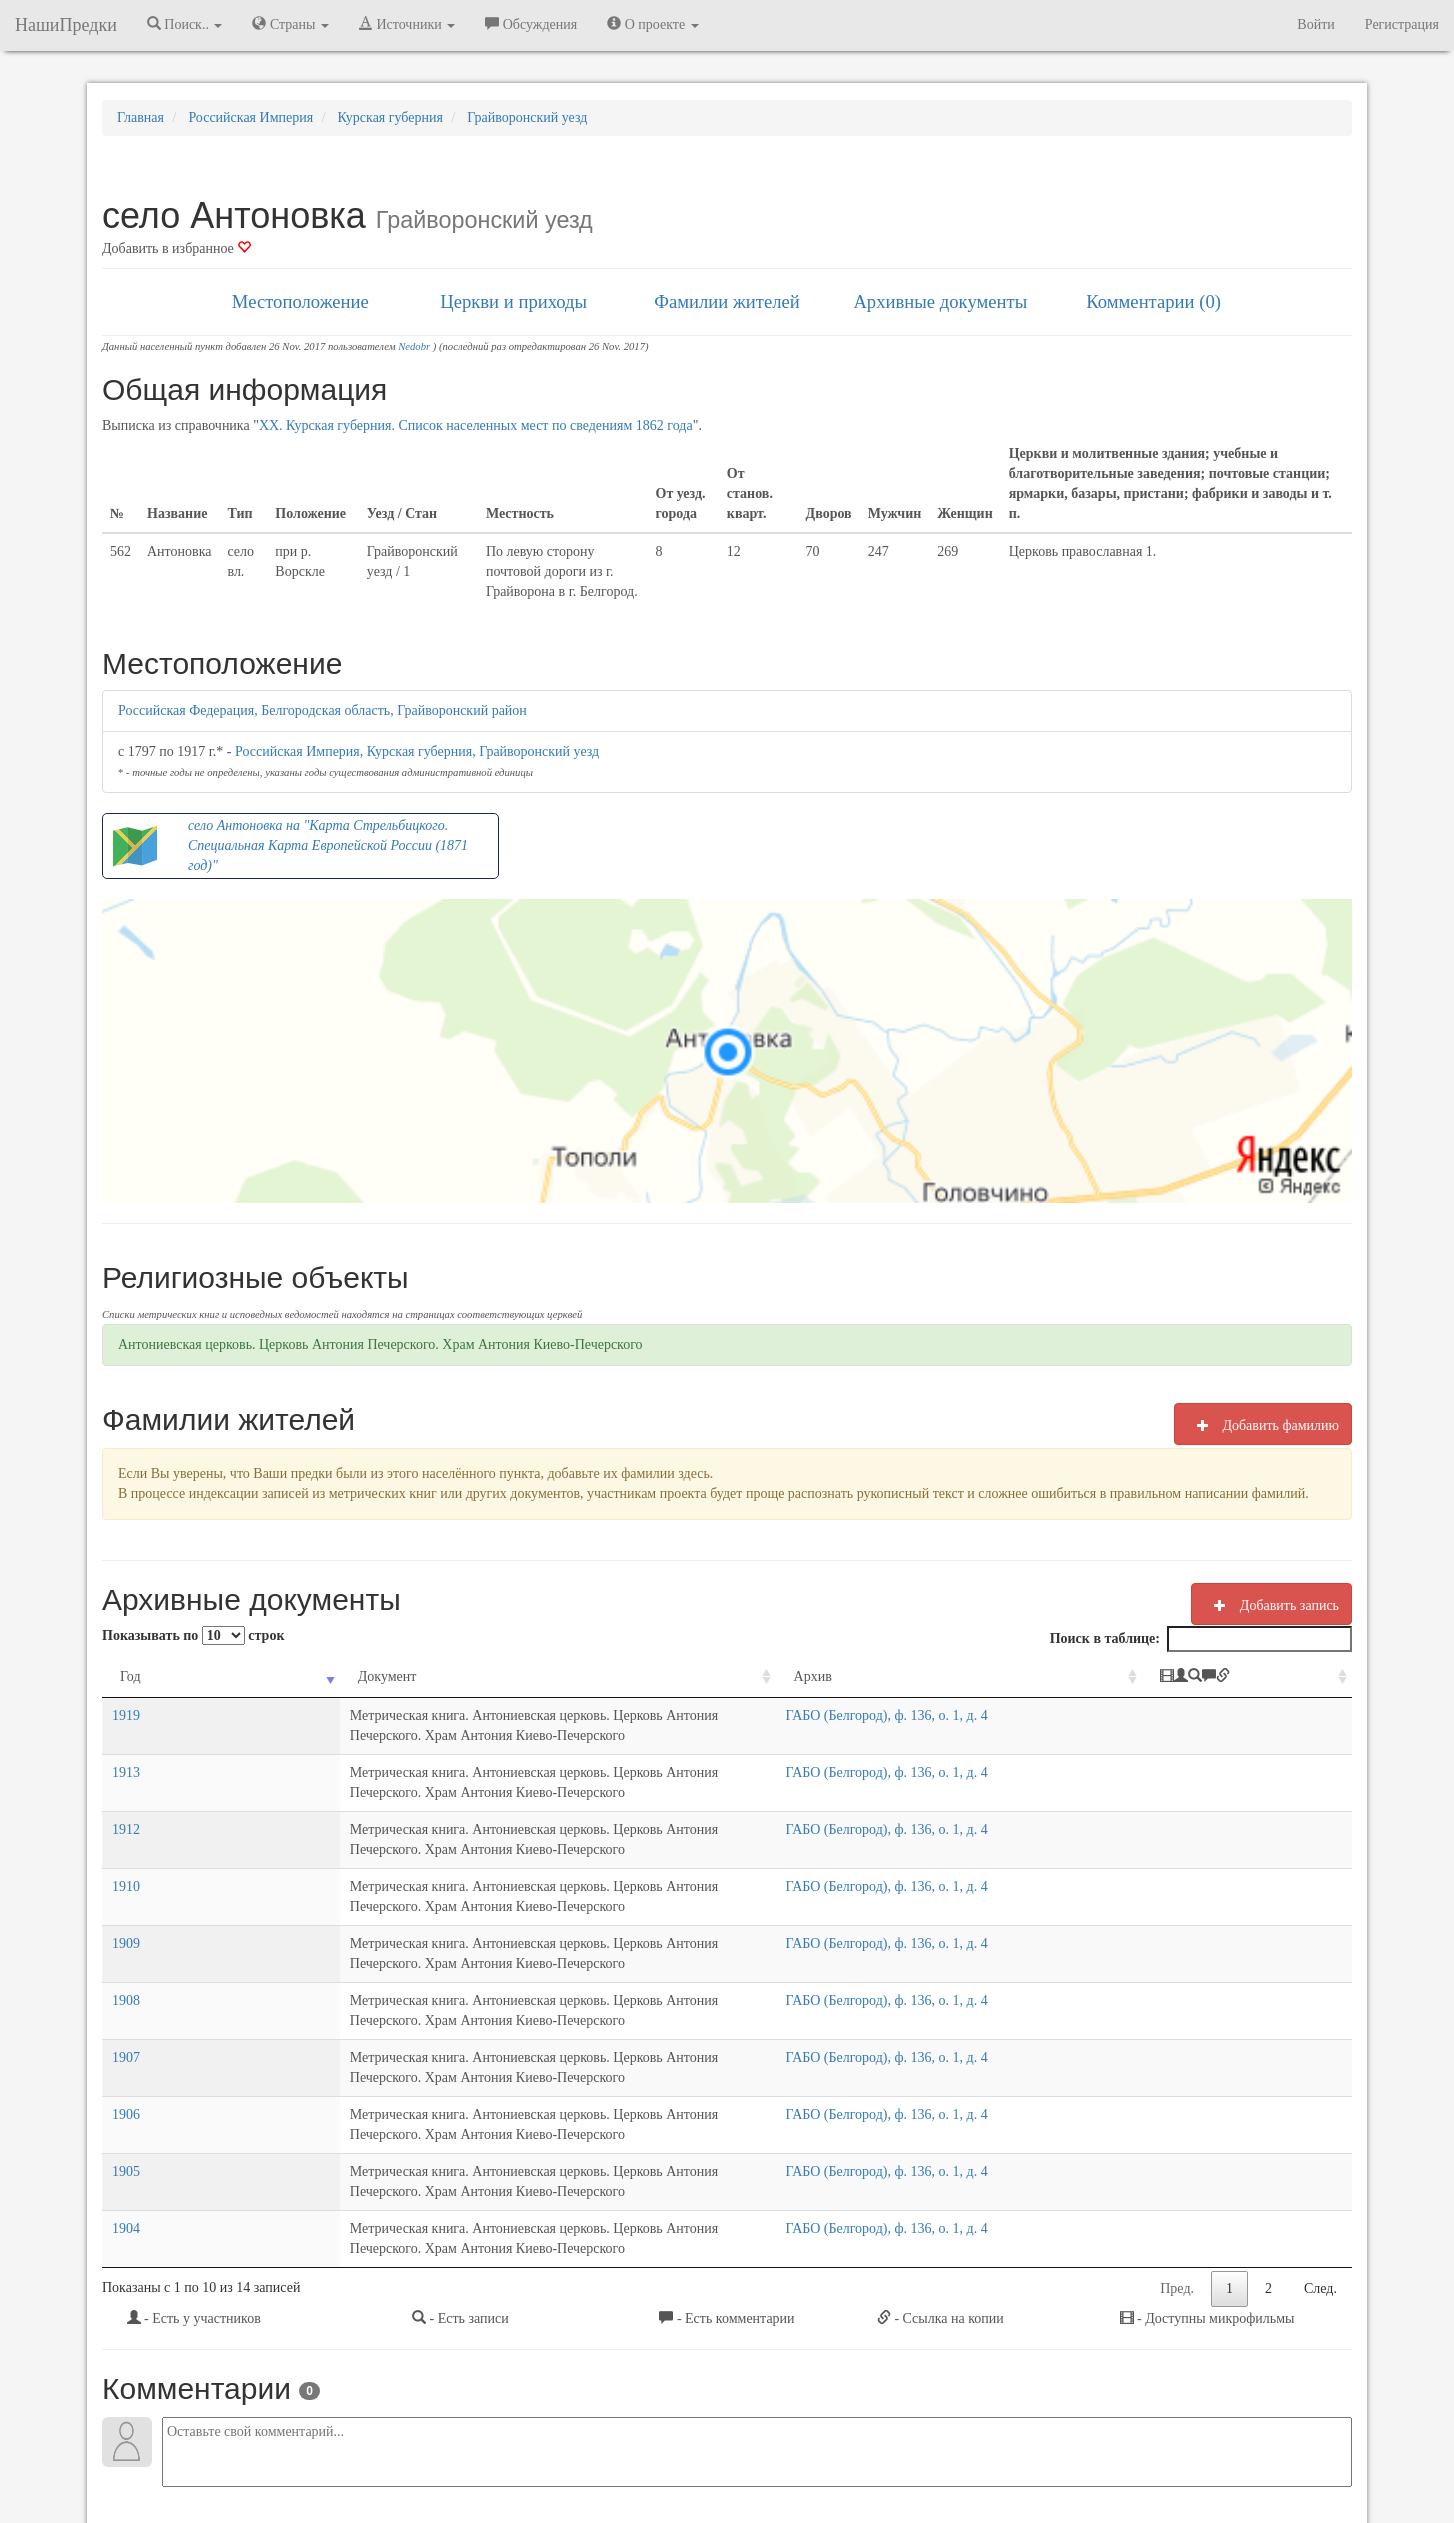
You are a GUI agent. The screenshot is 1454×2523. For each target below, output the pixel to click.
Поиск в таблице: (1201, 1639)
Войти (1315, 24)
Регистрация (1402, 24)
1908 (126, 1900)
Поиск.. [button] (185, 24)
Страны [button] (290, 24)
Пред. (1177, 2088)
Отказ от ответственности (689, 2454)
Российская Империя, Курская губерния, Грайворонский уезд (417, 751)
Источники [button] (407, 24)
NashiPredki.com (386, 2454)
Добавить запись (1271, 1605)
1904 (126, 2048)
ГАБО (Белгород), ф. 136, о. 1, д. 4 (1058, 1715)
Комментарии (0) (1153, 301)
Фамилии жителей (727, 301)
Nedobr (414, 346)
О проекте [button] (652, 24)
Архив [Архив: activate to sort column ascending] (984, 1676)
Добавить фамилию (1263, 1425)
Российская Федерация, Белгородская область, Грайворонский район (322, 710)
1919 (126, 1715)
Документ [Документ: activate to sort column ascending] (215, 1676)
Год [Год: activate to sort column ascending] (130, 1676)
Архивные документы (940, 301)
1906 (126, 1974)
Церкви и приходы (513, 301)
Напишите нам (488, 2454)
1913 (126, 1752)
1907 (126, 1937)
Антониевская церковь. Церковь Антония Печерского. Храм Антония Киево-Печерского (380, 1344)
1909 (126, 1863)
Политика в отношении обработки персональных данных (946, 2454)
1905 (126, 2011)
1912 (126, 1789)
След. (1320, 2088)
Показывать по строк (193, 1635)
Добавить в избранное (176, 248)
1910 (126, 1826)
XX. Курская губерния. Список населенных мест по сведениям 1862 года (476, 425)
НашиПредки (66, 25)
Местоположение (300, 301)
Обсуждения (531, 24)
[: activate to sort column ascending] (1290, 1677)
